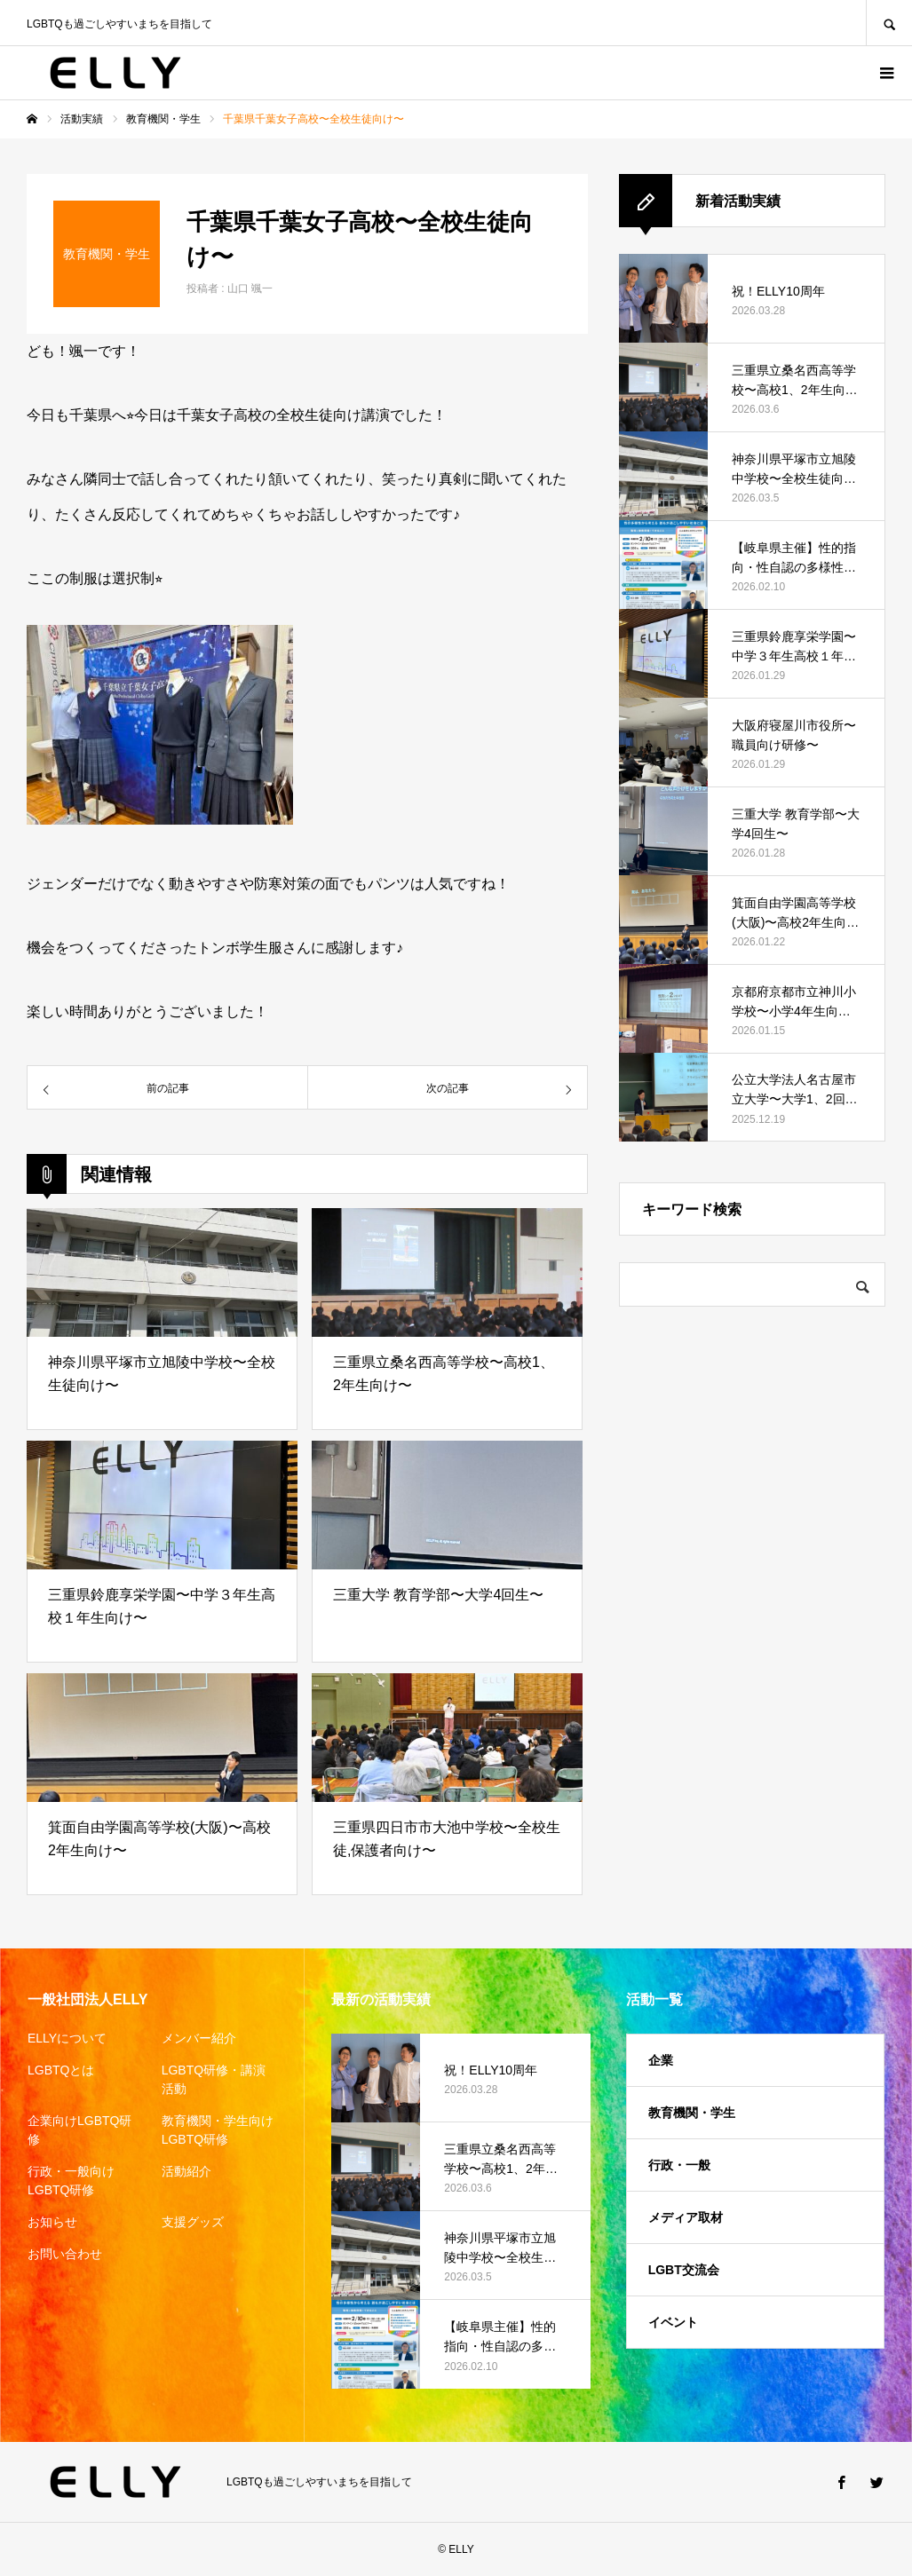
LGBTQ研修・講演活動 (214, 2079)
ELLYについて (67, 2038)
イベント (673, 2322)
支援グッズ (193, 2222)
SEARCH (889, 22)
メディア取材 (685, 2217)
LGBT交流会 (683, 2270)
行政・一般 (679, 2165)
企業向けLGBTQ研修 (79, 2130)
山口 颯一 (250, 288)
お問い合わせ (65, 2254)
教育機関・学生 (691, 2113)
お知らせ (52, 2222)
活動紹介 (186, 2171)
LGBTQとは (61, 2070)
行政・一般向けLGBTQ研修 (71, 2180)
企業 (660, 2060)
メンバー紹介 (199, 2038)
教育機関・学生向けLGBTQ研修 (218, 2130)
